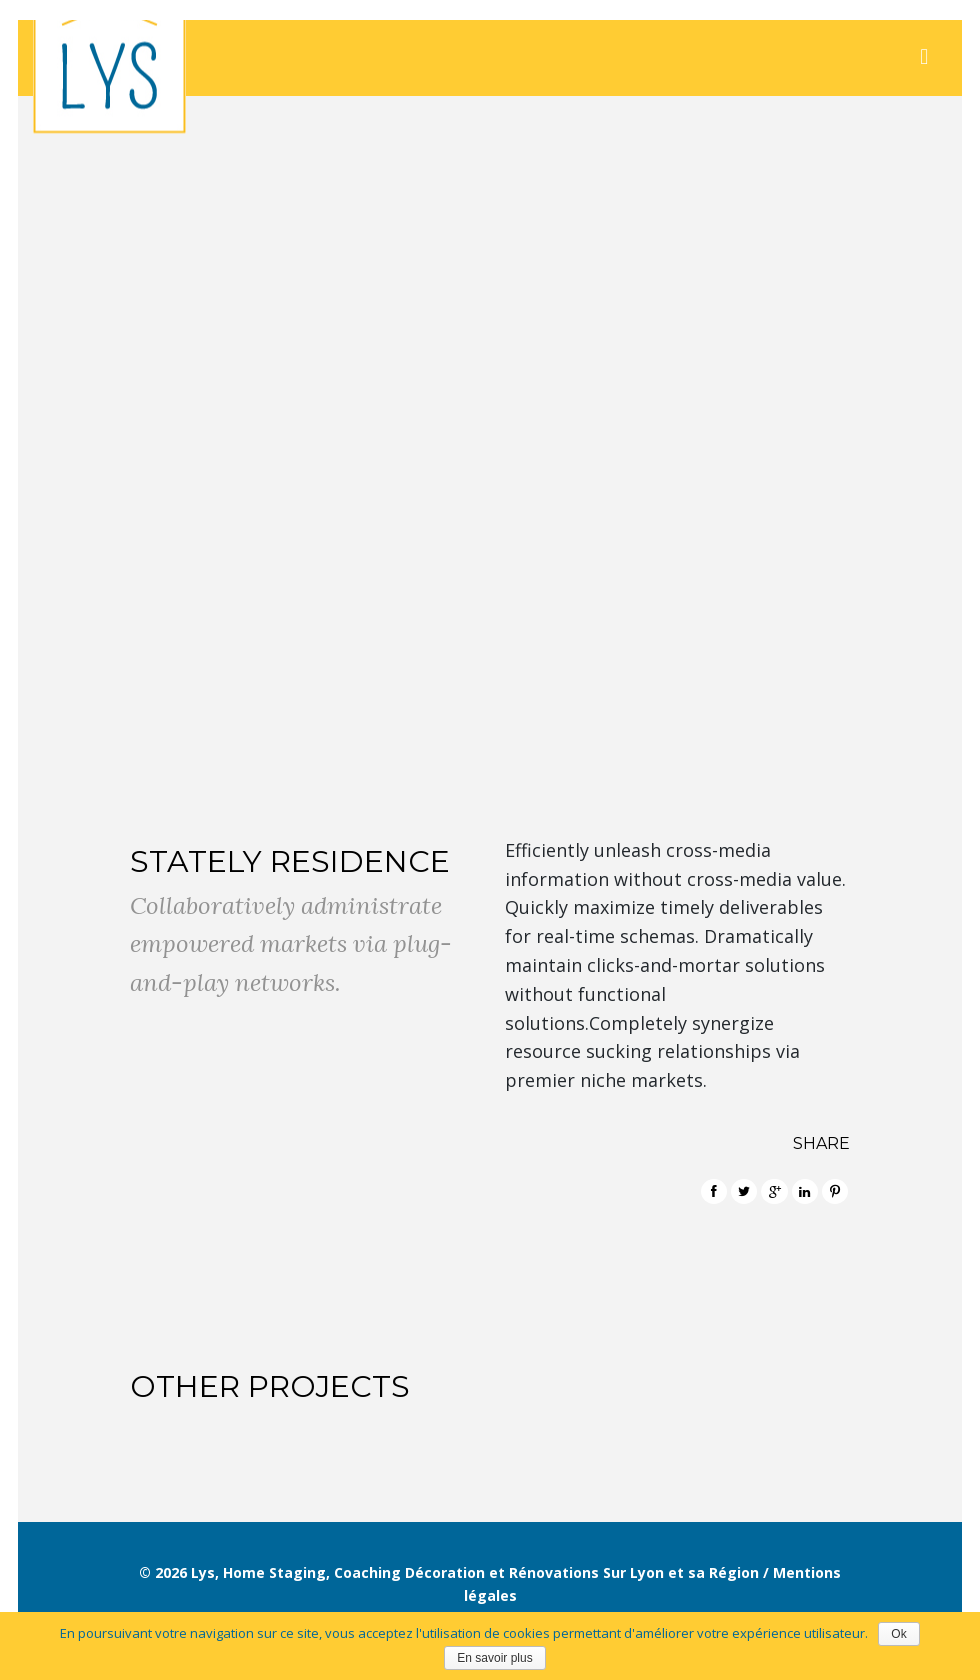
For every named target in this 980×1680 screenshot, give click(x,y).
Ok (898, 1634)
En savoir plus (494, 1658)
